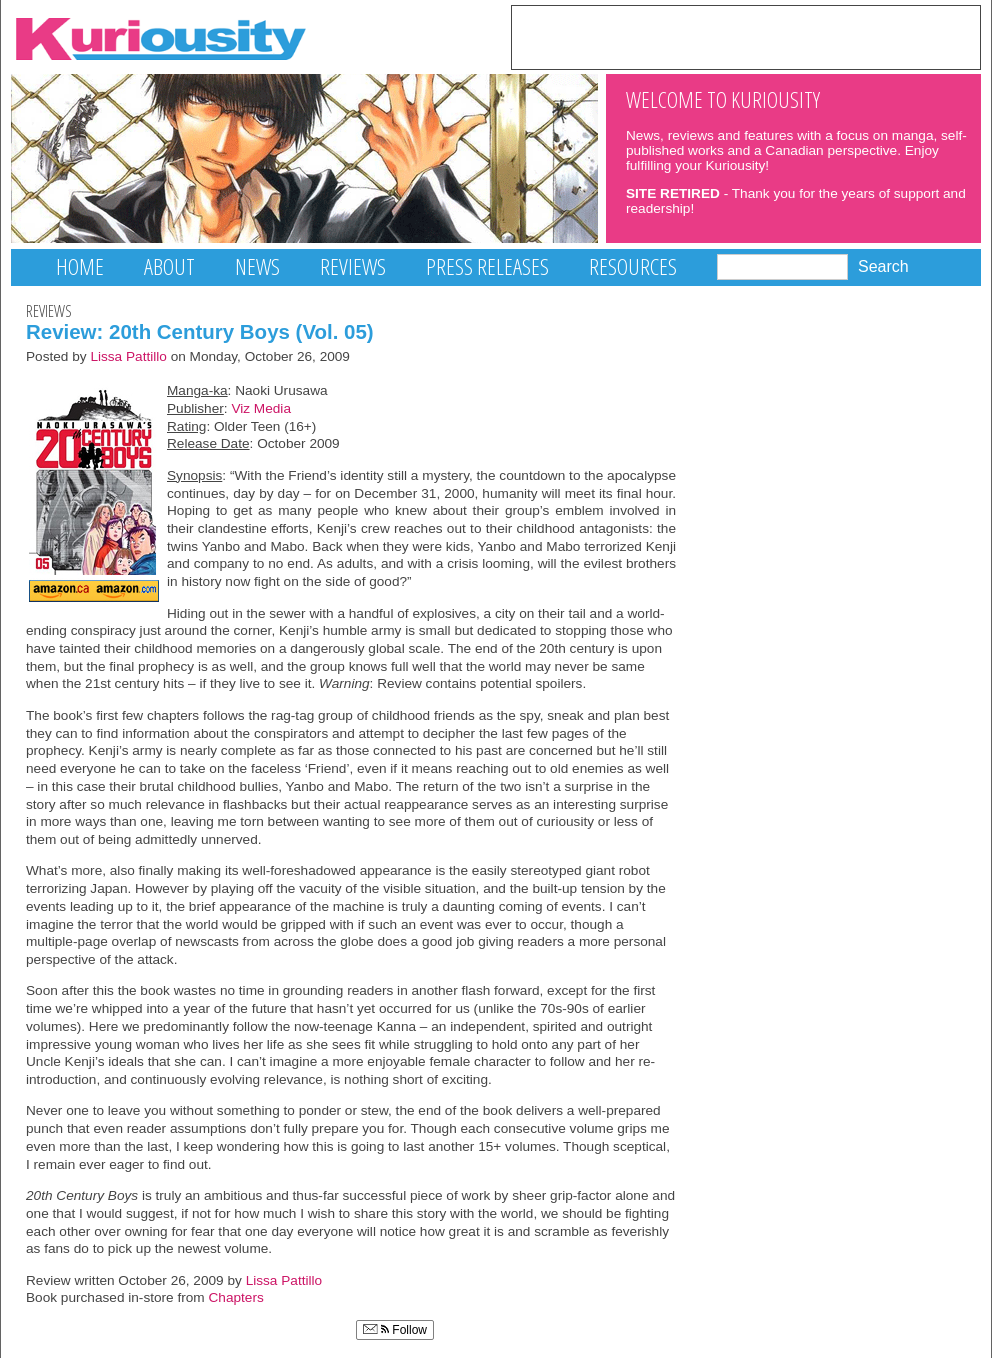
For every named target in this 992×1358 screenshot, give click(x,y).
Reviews (353, 266)
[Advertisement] (746, 36)
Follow (395, 1330)
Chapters (236, 1297)
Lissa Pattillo (128, 356)
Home (80, 266)
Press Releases (487, 266)
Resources (633, 266)
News (257, 266)
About (169, 266)
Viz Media (261, 408)
